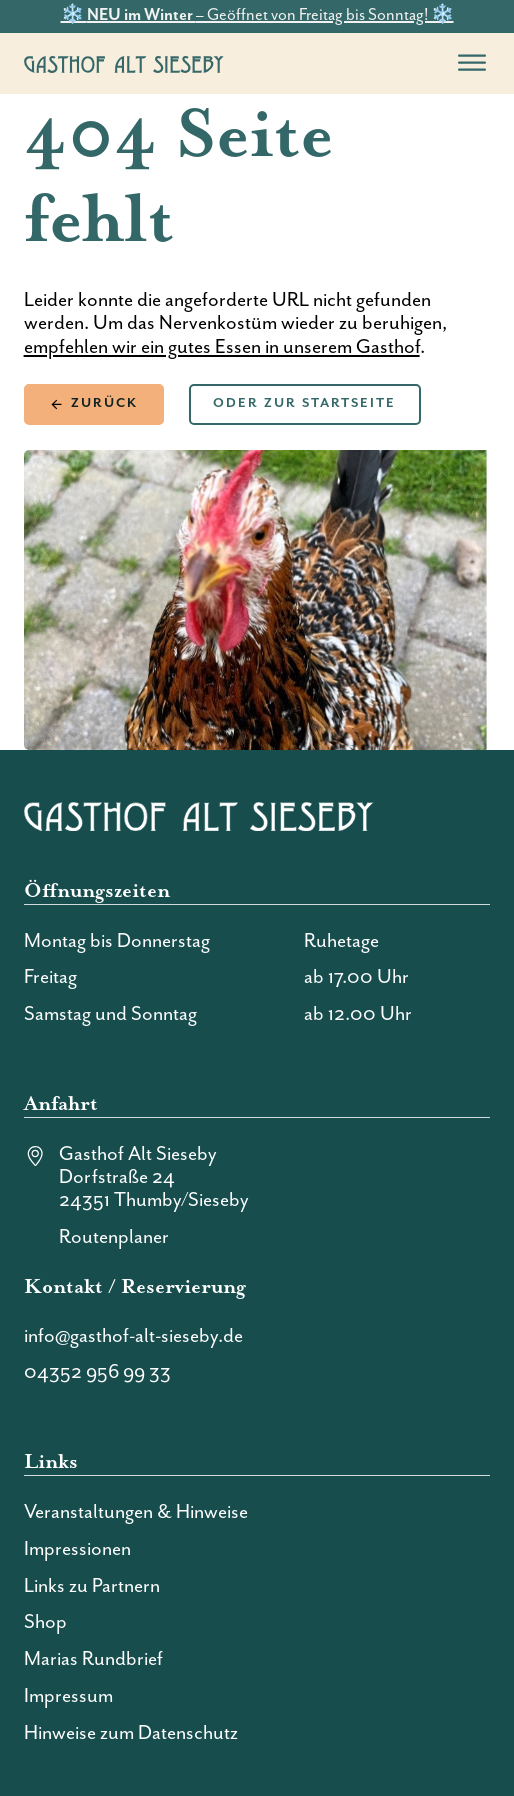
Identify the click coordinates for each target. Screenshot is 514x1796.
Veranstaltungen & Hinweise (136, 1512)
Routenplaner (114, 1237)
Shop (45, 1622)
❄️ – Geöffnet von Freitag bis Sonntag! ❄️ (257, 15)
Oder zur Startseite (304, 403)
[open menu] (472, 63)
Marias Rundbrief (93, 1659)
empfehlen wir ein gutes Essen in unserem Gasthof (222, 347)
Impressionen (77, 1549)
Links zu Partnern (92, 1586)
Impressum (68, 1696)
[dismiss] (504, 10)
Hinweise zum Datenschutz (131, 1733)
